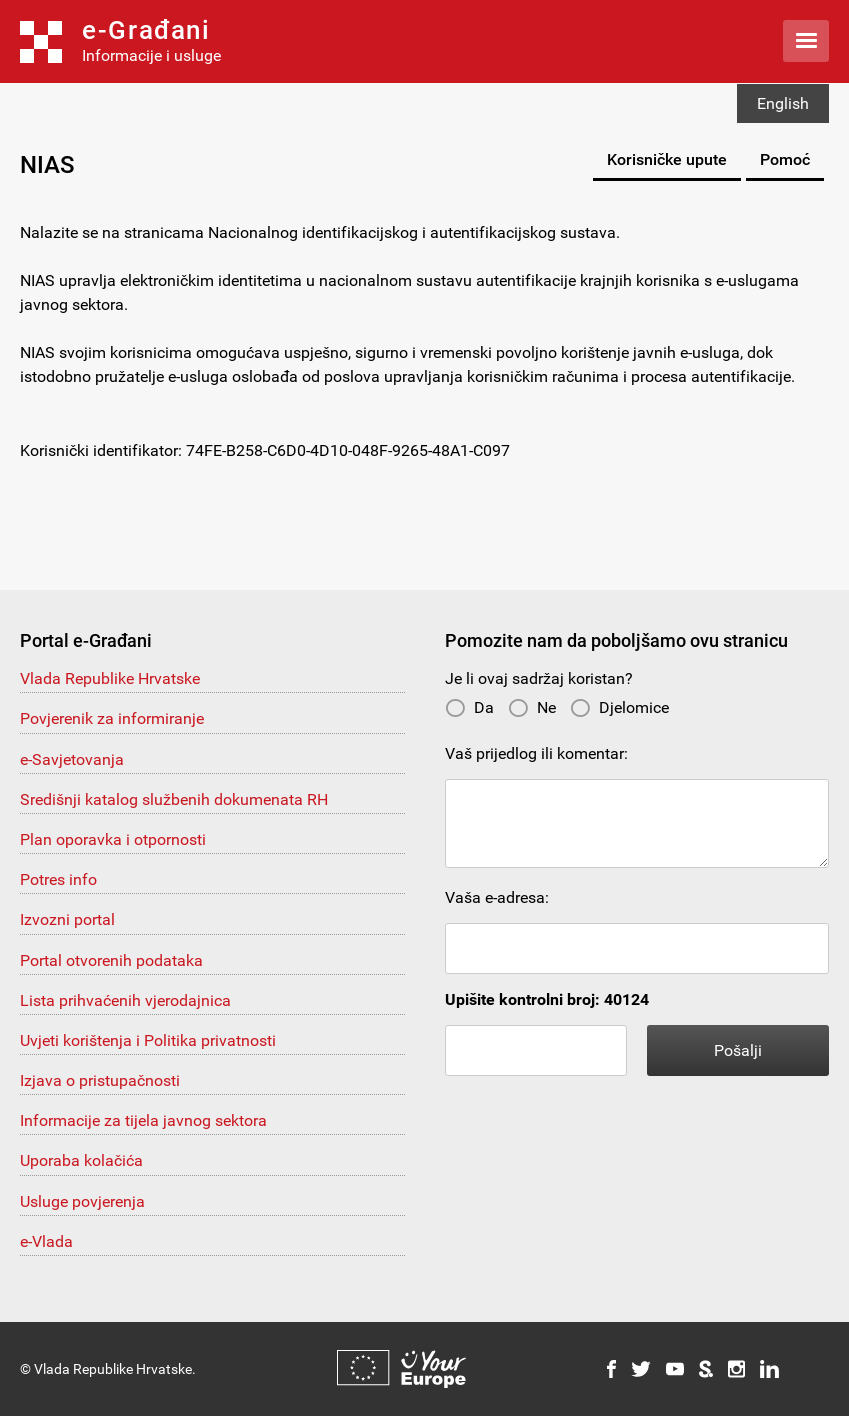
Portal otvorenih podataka (111, 960)
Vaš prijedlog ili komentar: (536, 753)
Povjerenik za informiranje (112, 718)
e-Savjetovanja (72, 759)
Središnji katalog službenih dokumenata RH (174, 799)
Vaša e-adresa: (497, 897)
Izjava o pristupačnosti (100, 1080)
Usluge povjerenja (82, 1201)
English (783, 103)
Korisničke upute (667, 159)
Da (469, 707)
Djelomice (619, 707)
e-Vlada (46, 1241)
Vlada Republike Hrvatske (110, 678)
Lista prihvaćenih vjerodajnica (125, 1000)
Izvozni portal (67, 919)
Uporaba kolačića (81, 1160)
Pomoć (785, 159)
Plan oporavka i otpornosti (113, 839)
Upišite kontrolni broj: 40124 (547, 999)
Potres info (58, 879)
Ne (532, 707)
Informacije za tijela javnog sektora (143, 1120)
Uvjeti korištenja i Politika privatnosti (148, 1040)
